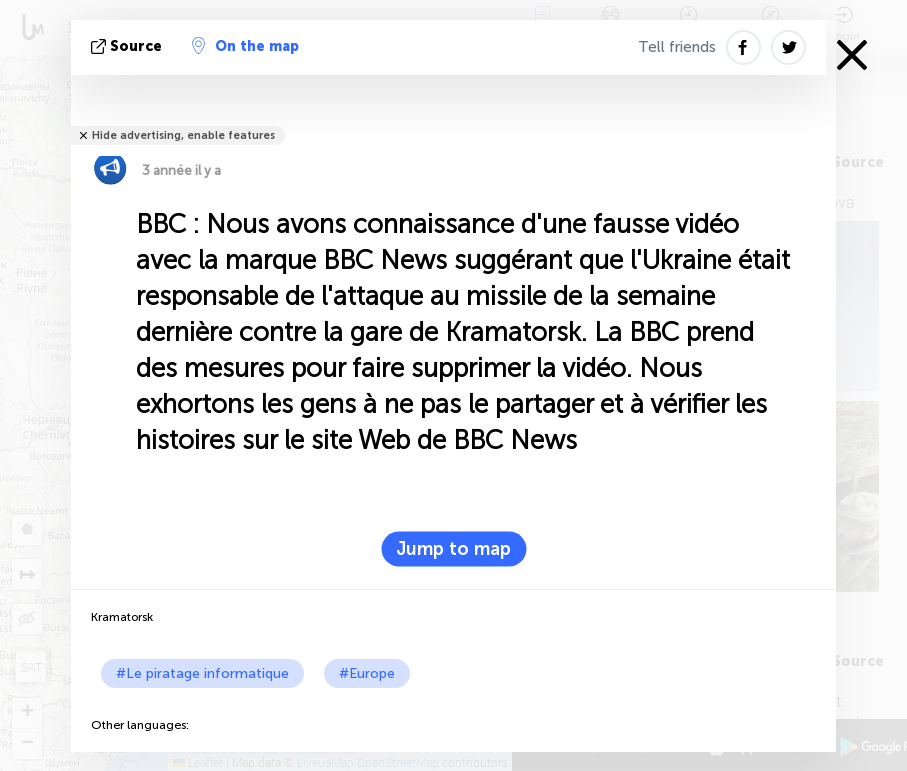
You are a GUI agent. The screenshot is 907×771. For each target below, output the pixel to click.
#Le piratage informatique (202, 673)
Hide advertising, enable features (183, 135)
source (128, 46)
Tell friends (677, 47)
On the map (245, 46)
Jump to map (453, 549)
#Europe (367, 673)
